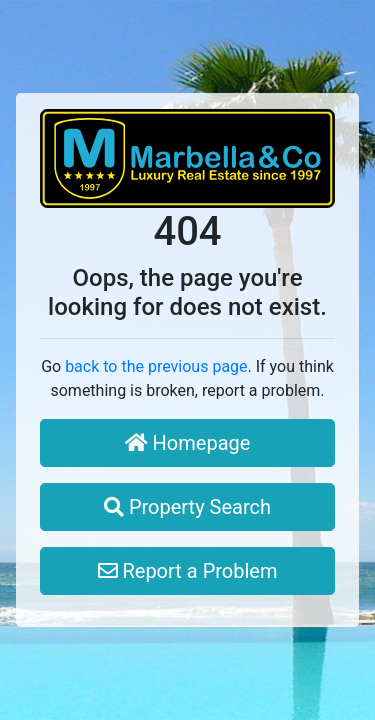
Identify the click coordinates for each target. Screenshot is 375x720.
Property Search (187, 507)
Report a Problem (188, 571)
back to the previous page (156, 366)
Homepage (188, 443)
